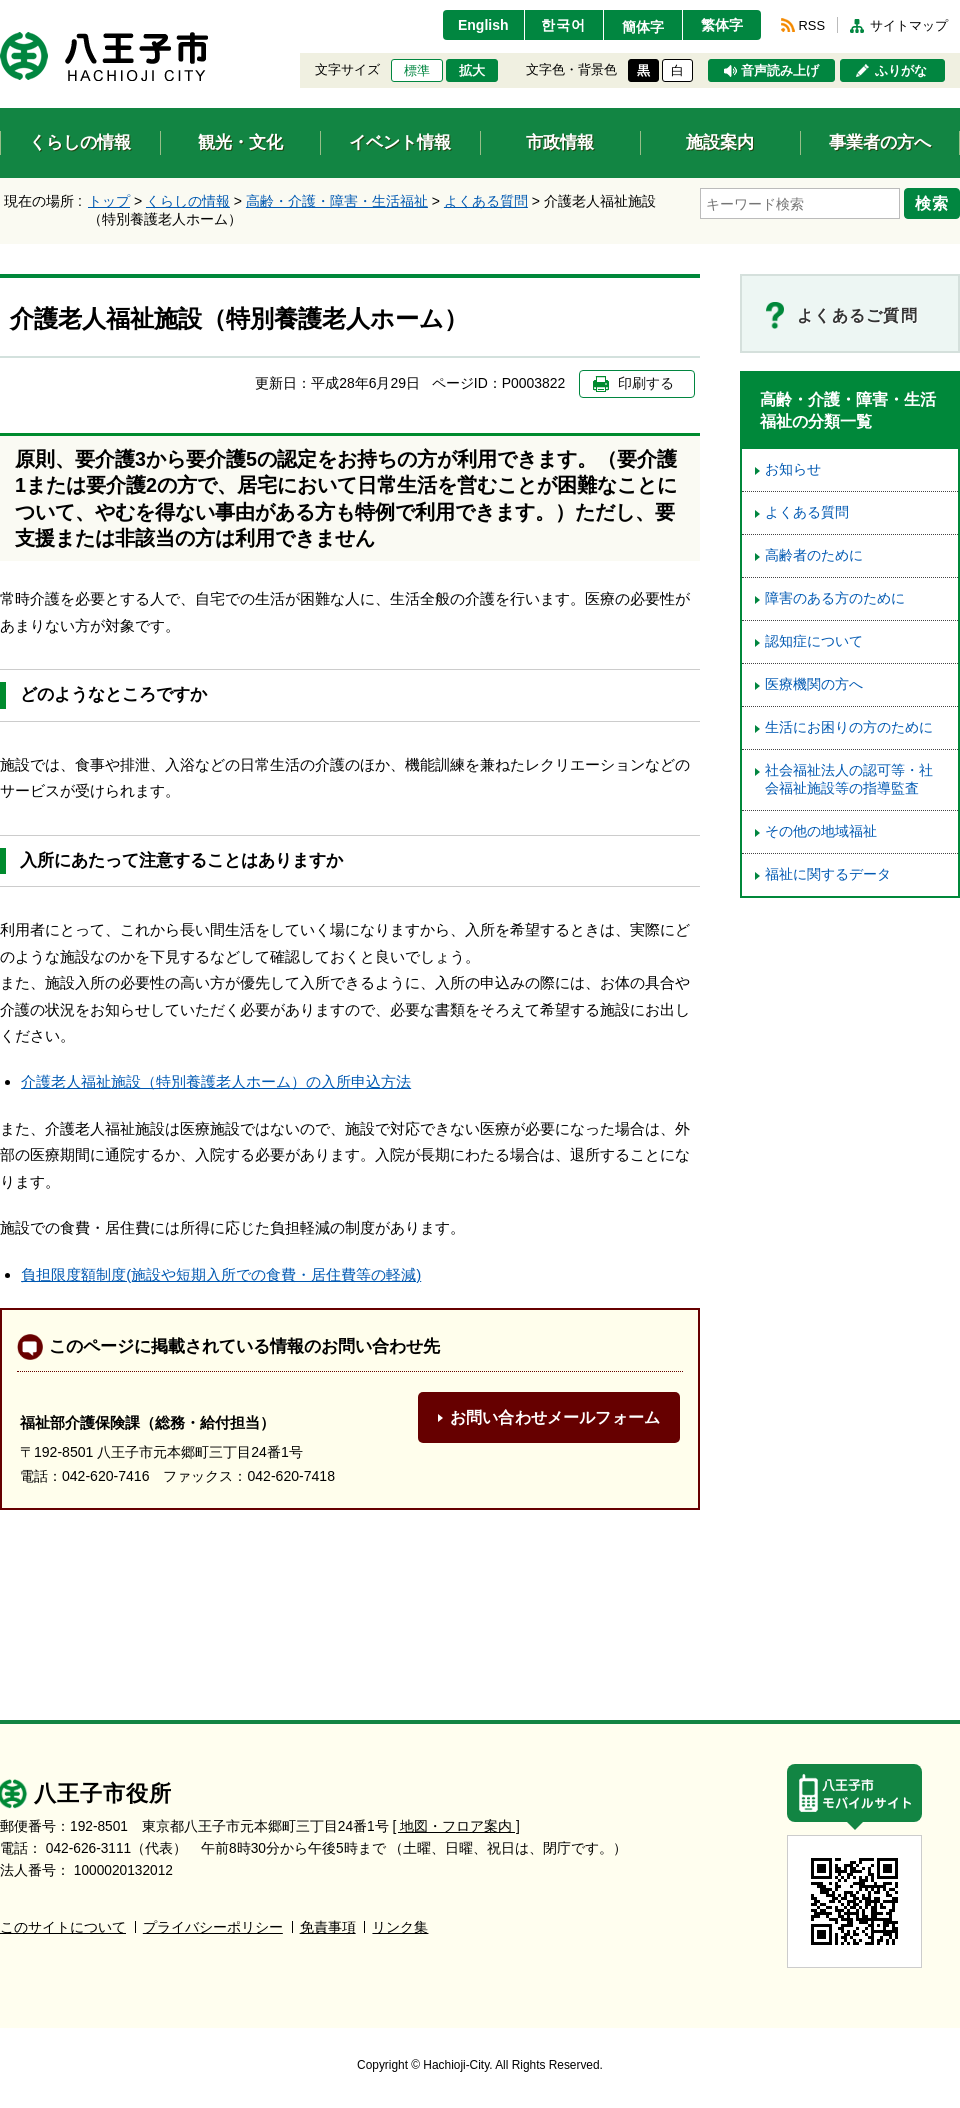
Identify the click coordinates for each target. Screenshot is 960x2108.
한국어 (563, 25)
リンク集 (400, 1927)
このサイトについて (63, 1927)
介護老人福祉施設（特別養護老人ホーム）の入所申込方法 (216, 1081)
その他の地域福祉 (821, 831)
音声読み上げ (780, 71)
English (483, 25)
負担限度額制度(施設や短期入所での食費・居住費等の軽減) (221, 1274)
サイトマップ (909, 25)
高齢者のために (814, 555)
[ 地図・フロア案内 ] (456, 1826)
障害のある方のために (835, 598)
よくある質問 (486, 201)
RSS (812, 25)
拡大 (472, 71)
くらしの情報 (188, 201)
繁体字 (722, 25)
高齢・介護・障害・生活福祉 (337, 201)
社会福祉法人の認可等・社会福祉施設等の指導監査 (849, 779)
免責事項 (328, 1927)
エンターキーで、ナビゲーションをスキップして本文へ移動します (0, 12)
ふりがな (901, 71)
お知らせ (793, 469)
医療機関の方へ (814, 684)
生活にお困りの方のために (849, 727)
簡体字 (643, 27)
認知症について (814, 641)
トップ (109, 201)
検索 (932, 203)
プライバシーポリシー (213, 1927)
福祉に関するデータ (828, 874)
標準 (417, 71)
